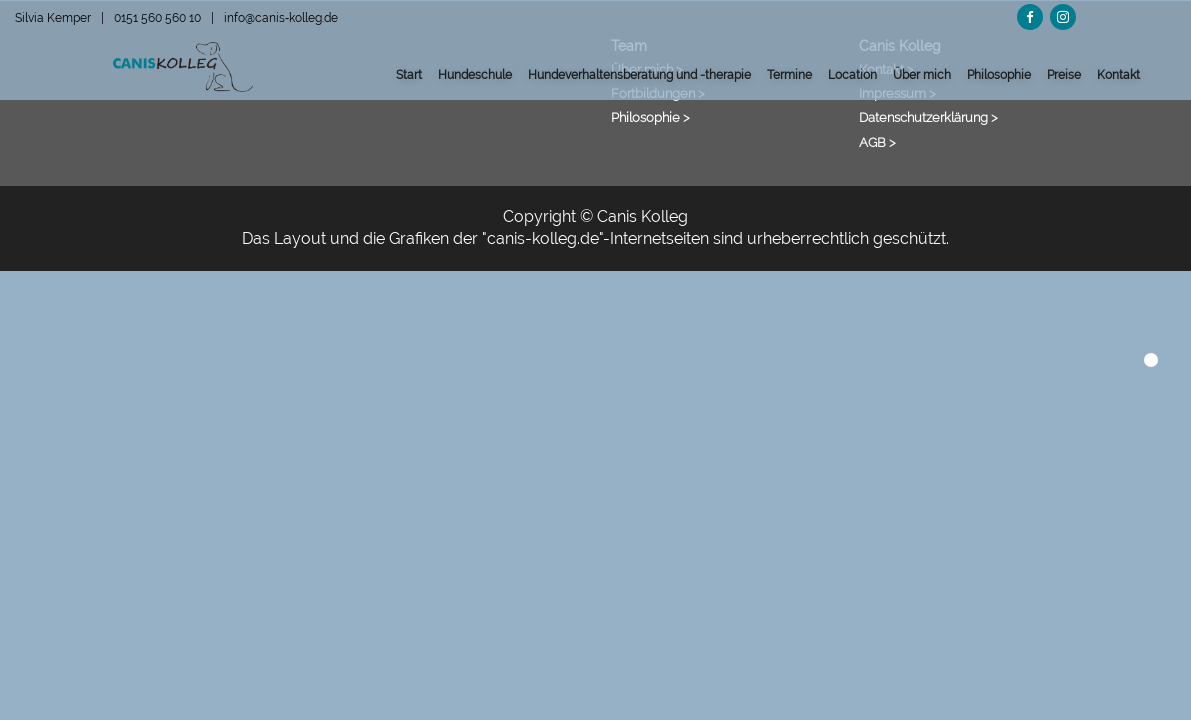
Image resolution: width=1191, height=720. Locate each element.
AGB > (877, 142)
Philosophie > (650, 117)
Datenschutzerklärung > (928, 117)
